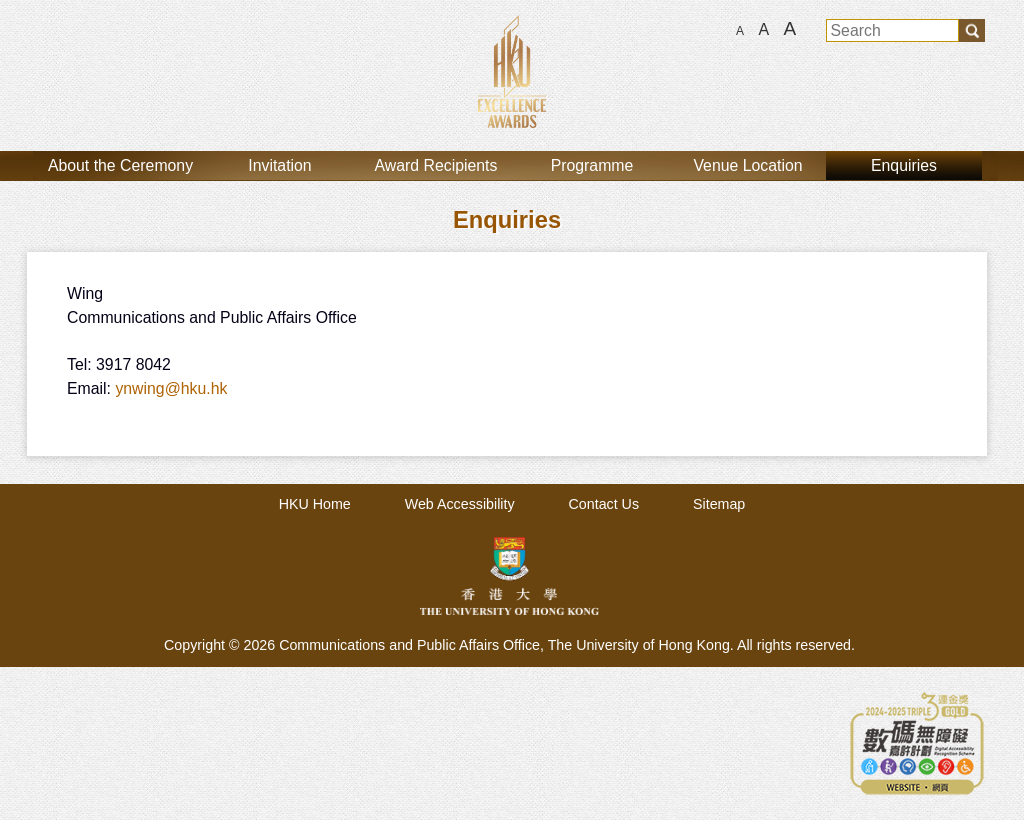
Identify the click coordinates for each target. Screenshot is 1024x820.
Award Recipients (436, 165)
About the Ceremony (120, 165)
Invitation (279, 165)
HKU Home (315, 504)
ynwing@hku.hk (171, 388)
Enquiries (904, 165)
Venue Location (747, 165)
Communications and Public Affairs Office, (413, 645)
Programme (592, 165)
